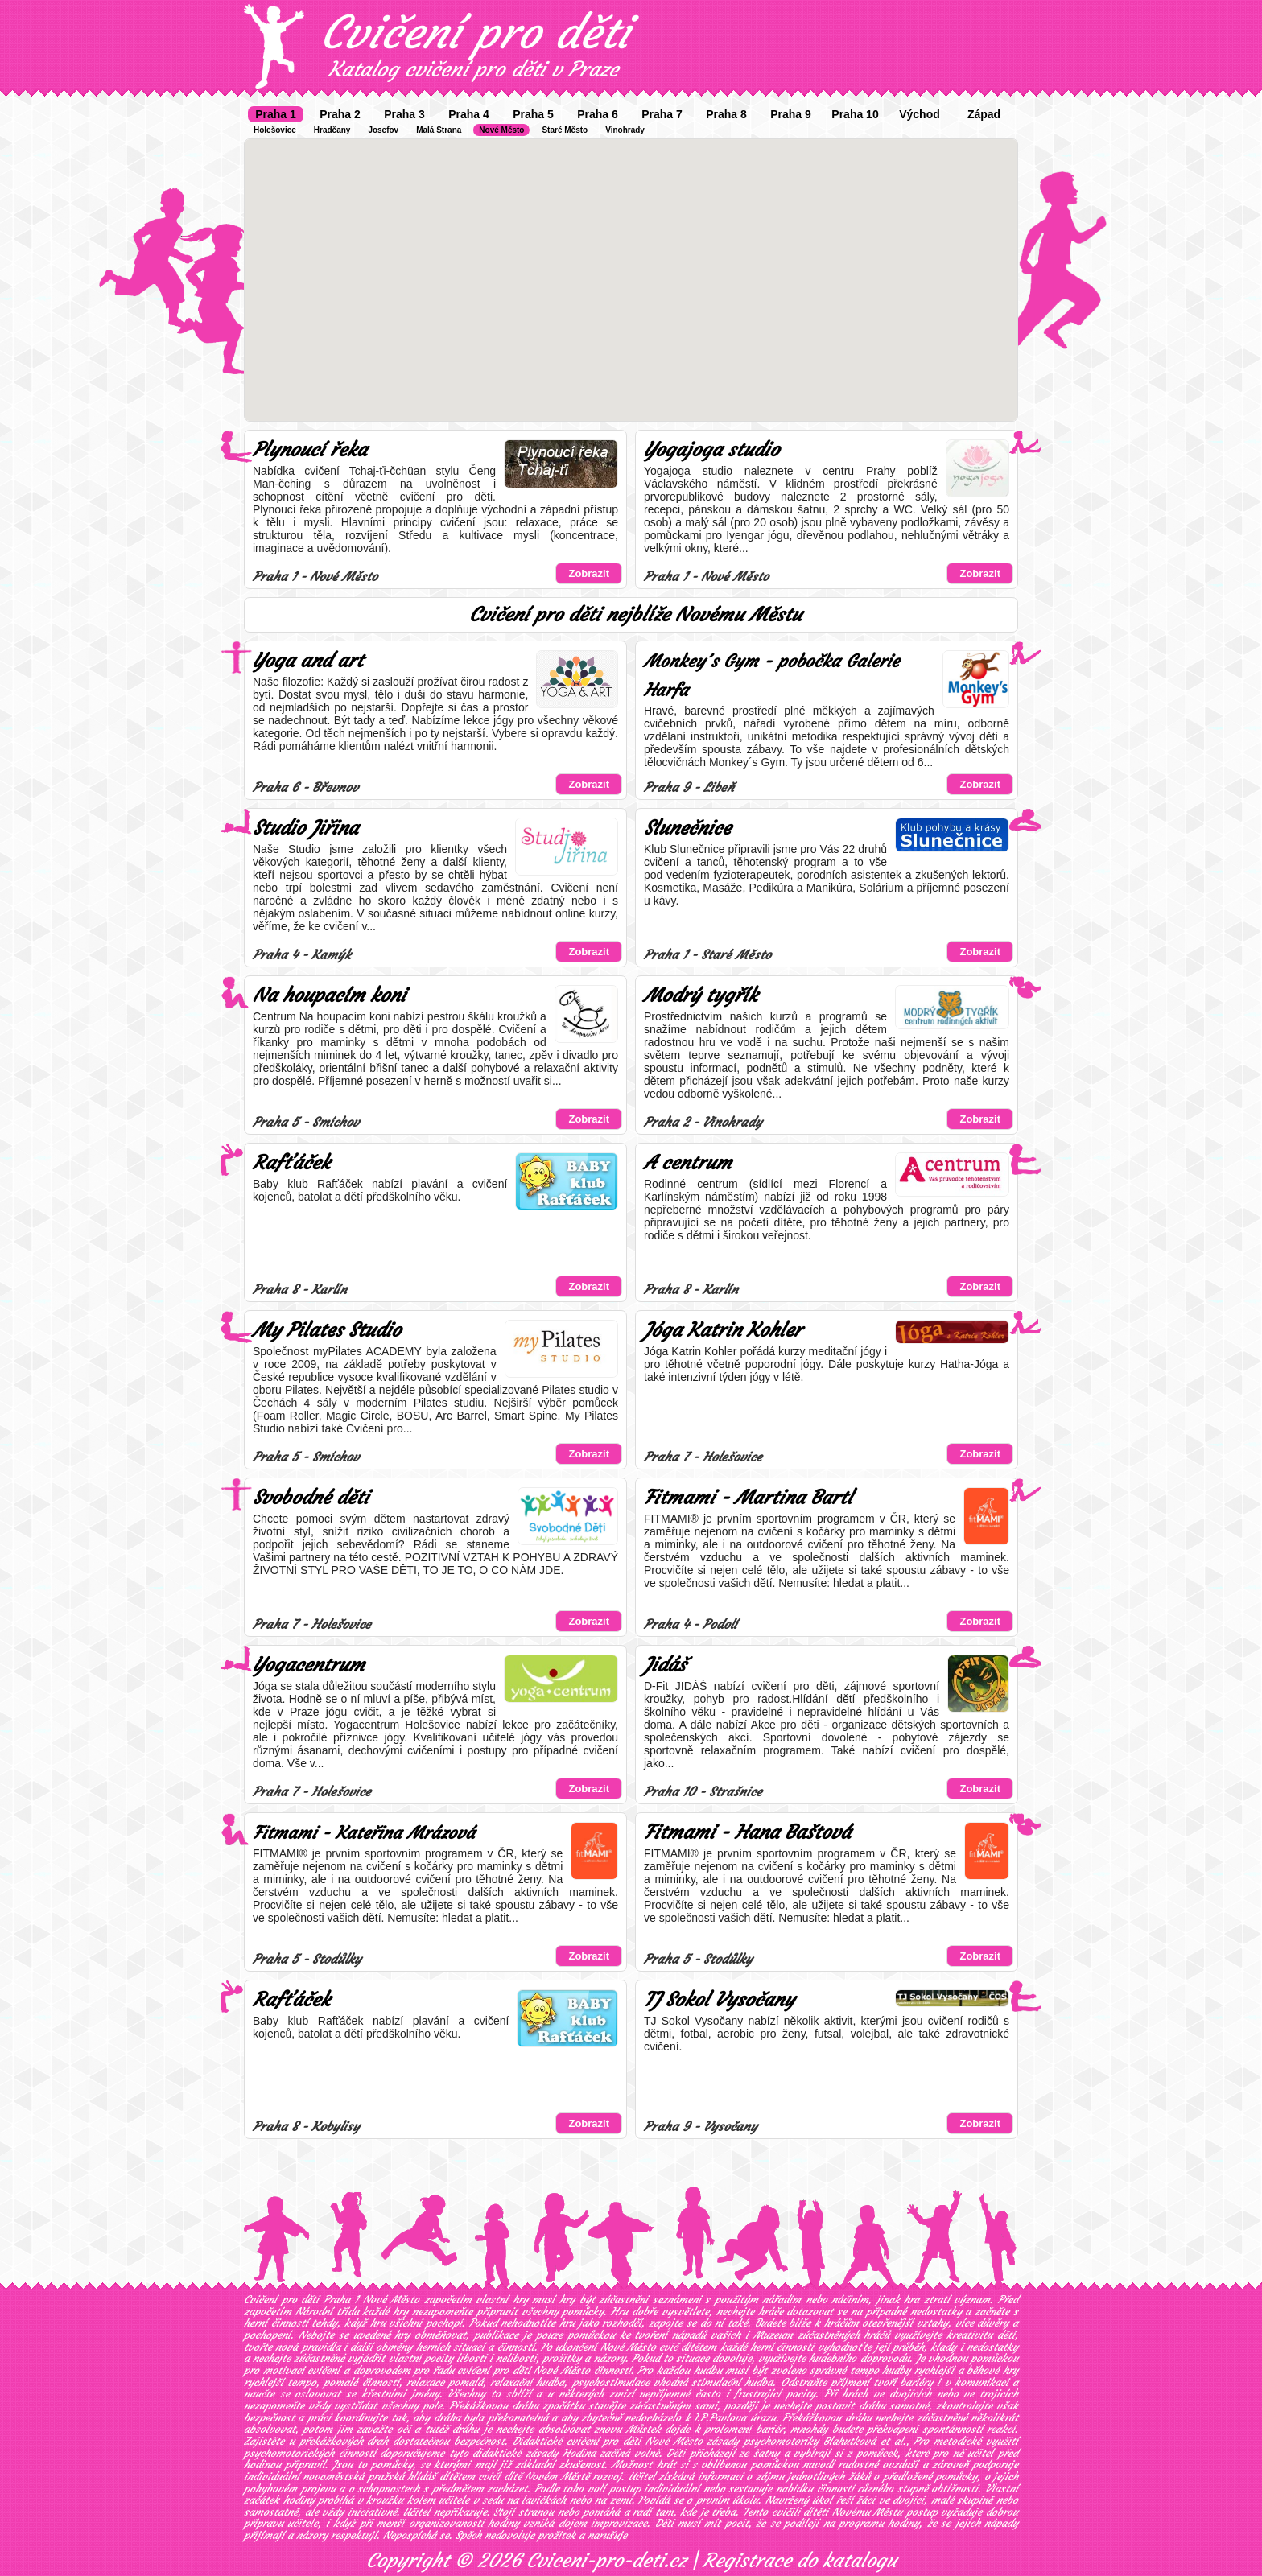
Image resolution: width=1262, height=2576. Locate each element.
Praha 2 (340, 114)
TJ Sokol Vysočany (719, 2000)
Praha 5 (533, 114)
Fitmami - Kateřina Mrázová (364, 1833)
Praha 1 (275, 114)
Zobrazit (588, 573)
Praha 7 (662, 114)
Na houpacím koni (329, 995)
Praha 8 (726, 114)
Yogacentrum (309, 1665)
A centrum (688, 1163)
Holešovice (275, 130)
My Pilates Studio (327, 1330)
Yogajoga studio (711, 450)
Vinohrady (625, 130)
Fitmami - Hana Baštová (747, 1832)
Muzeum (773, 2335)
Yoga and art (308, 661)
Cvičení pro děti (474, 32)
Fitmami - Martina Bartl (748, 1498)
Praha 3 (404, 114)
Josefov (383, 130)
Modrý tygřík (700, 995)
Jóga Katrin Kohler (723, 1330)
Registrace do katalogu (800, 2561)
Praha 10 (854, 114)
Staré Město (565, 130)
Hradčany (332, 130)
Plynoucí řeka (310, 450)
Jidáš (665, 1665)
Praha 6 (597, 114)
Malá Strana (438, 130)
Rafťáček (291, 1163)
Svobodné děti (311, 1498)
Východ (919, 114)
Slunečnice (687, 828)
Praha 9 (790, 114)
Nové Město (501, 130)
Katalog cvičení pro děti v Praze (473, 69)
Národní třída (327, 2311)
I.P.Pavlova (720, 2418)
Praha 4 (468, 114)
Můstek (643, 2429)
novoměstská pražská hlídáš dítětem (388, 2476)
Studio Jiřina (305, 828)
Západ (983, 114)
